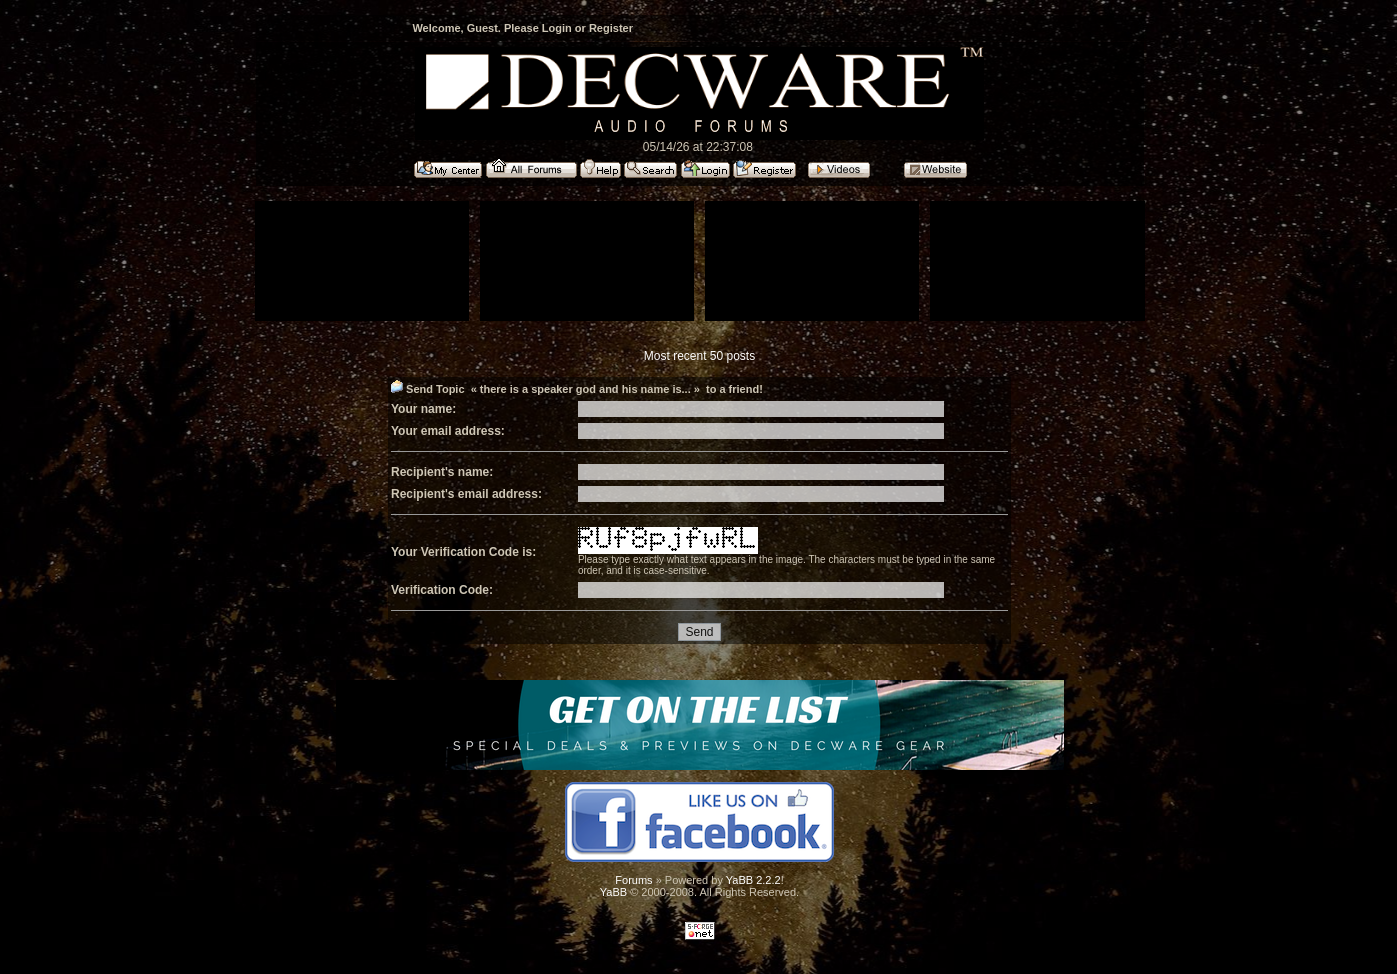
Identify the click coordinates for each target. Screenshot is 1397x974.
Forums (633, 880)
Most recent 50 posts (699, 356)
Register (611, 28)
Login (557, 28)
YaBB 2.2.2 (753, 880)
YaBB (613, 892)
